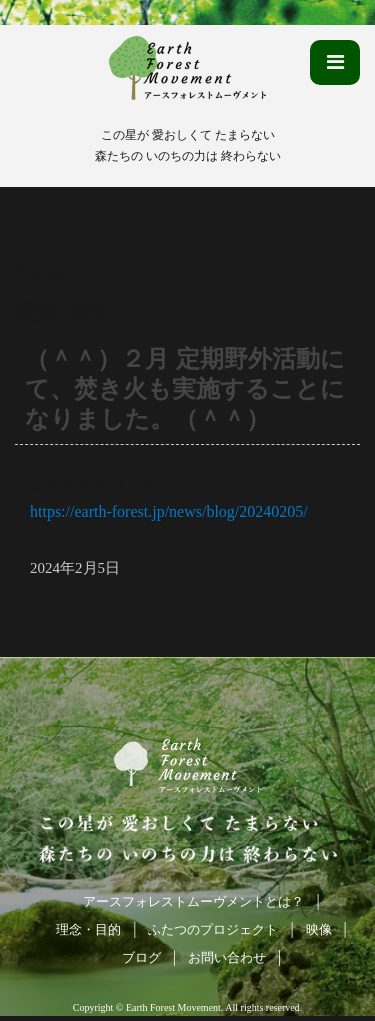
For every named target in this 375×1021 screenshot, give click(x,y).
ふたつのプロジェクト (213, 929)
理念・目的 (88, 929)
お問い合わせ (227, 957)
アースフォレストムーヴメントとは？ (193, 901)
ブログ (141, 957)
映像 (319, 929)
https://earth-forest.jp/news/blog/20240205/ (169, 511)
